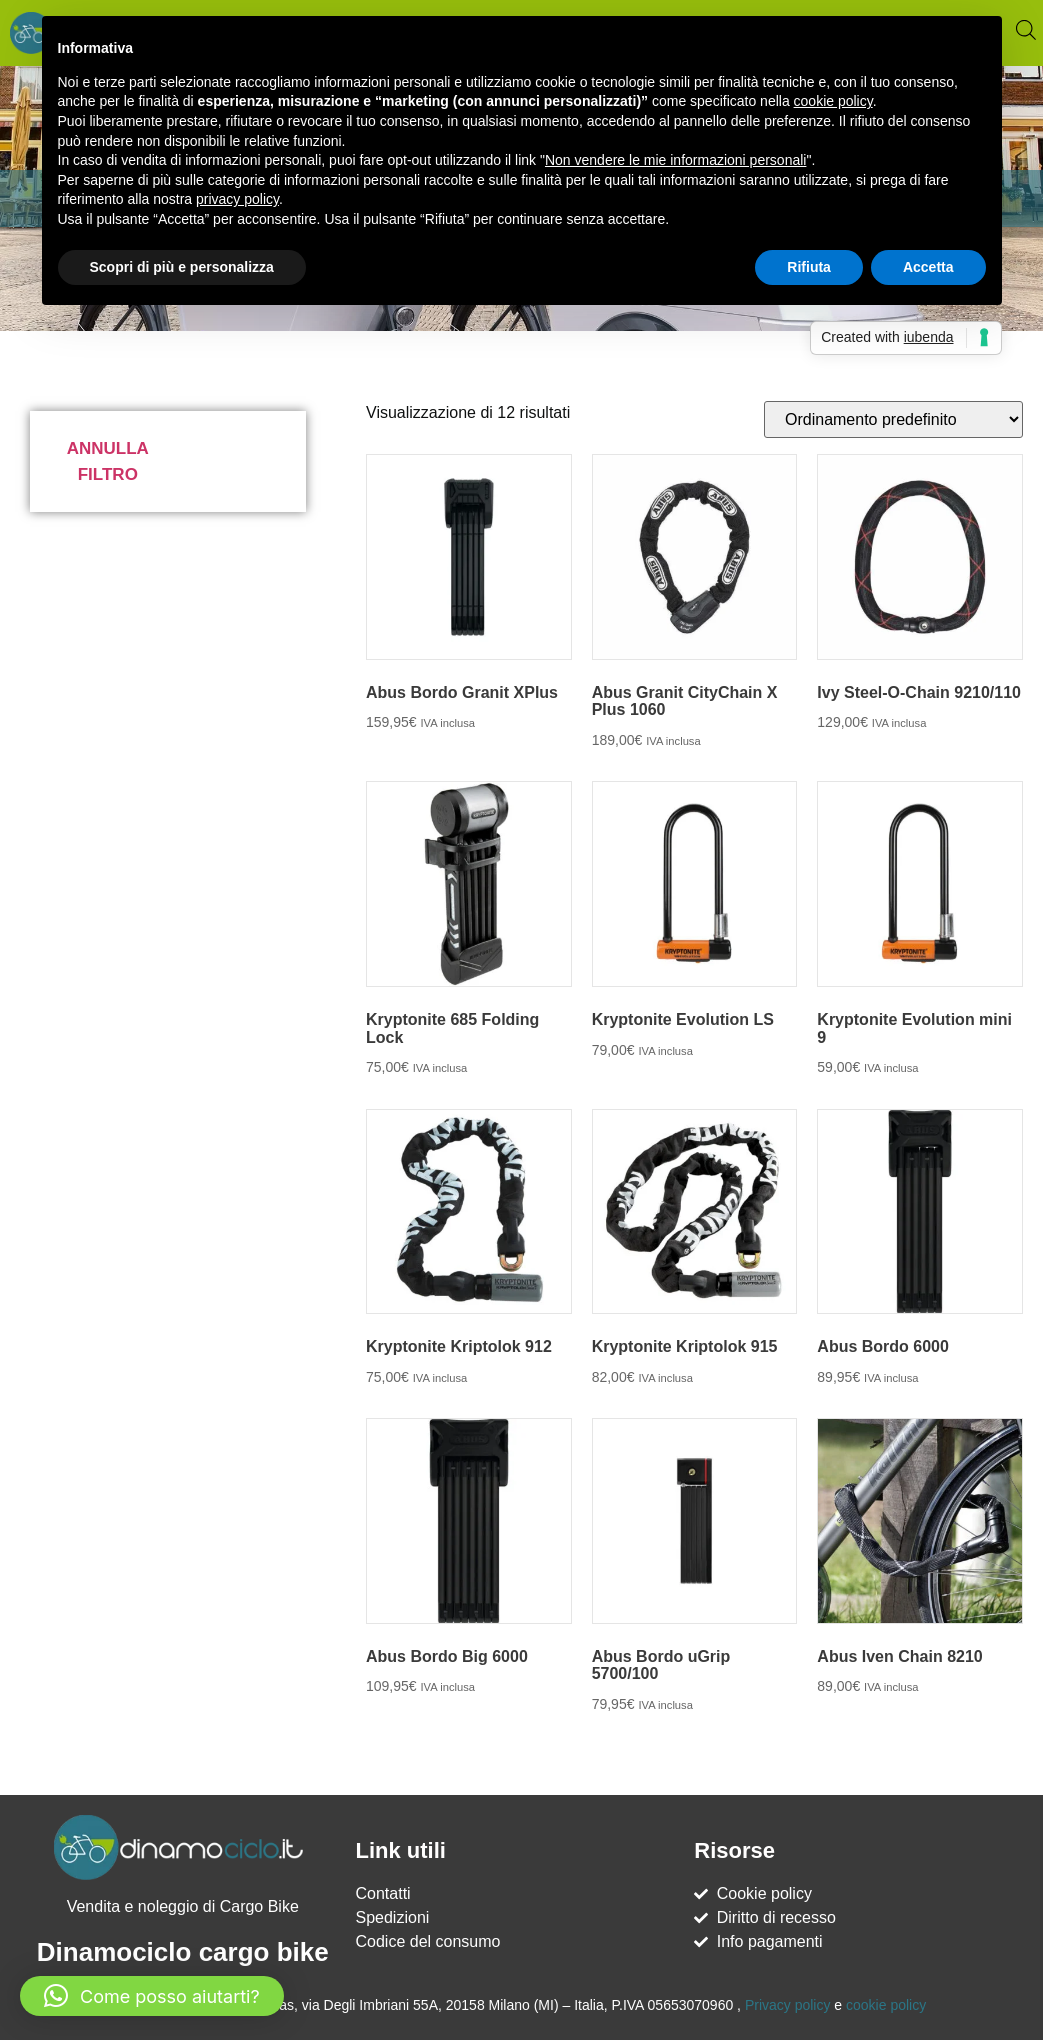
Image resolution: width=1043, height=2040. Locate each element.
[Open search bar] (1026, 30)
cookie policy (886, 2005)
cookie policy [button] (833, 101)
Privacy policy (788, 2005)
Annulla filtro (108, 461)
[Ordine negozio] (893, 419)
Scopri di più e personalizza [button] (182, 267)
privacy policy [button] (237, 199)
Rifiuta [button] (809, 267)
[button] (152, 1996)
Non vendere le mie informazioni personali (675, 160)
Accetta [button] (928, 267)
